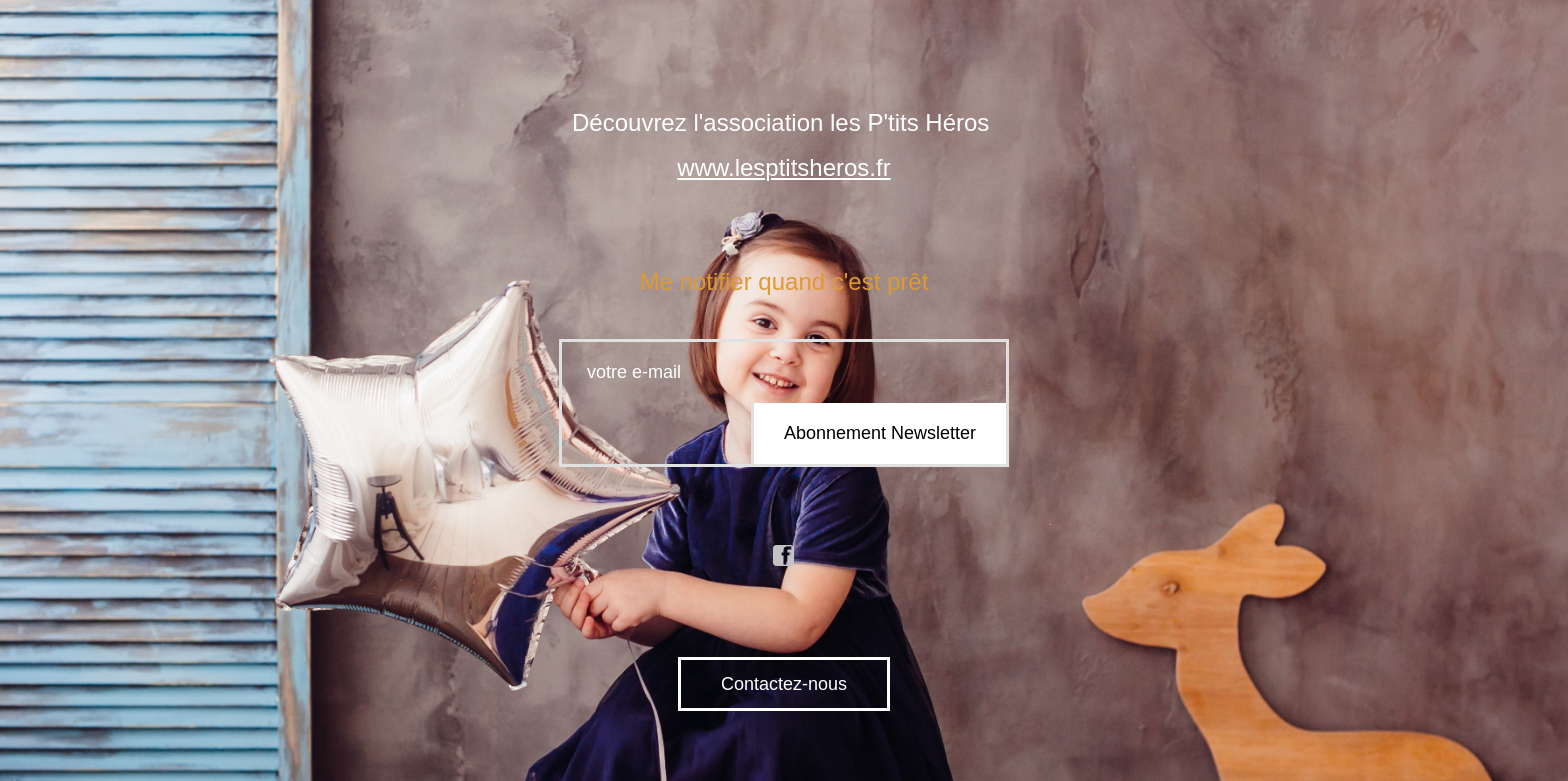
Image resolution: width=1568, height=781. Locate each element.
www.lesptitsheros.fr (783, 167)
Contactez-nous (784, 684)
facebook (784, 556)
